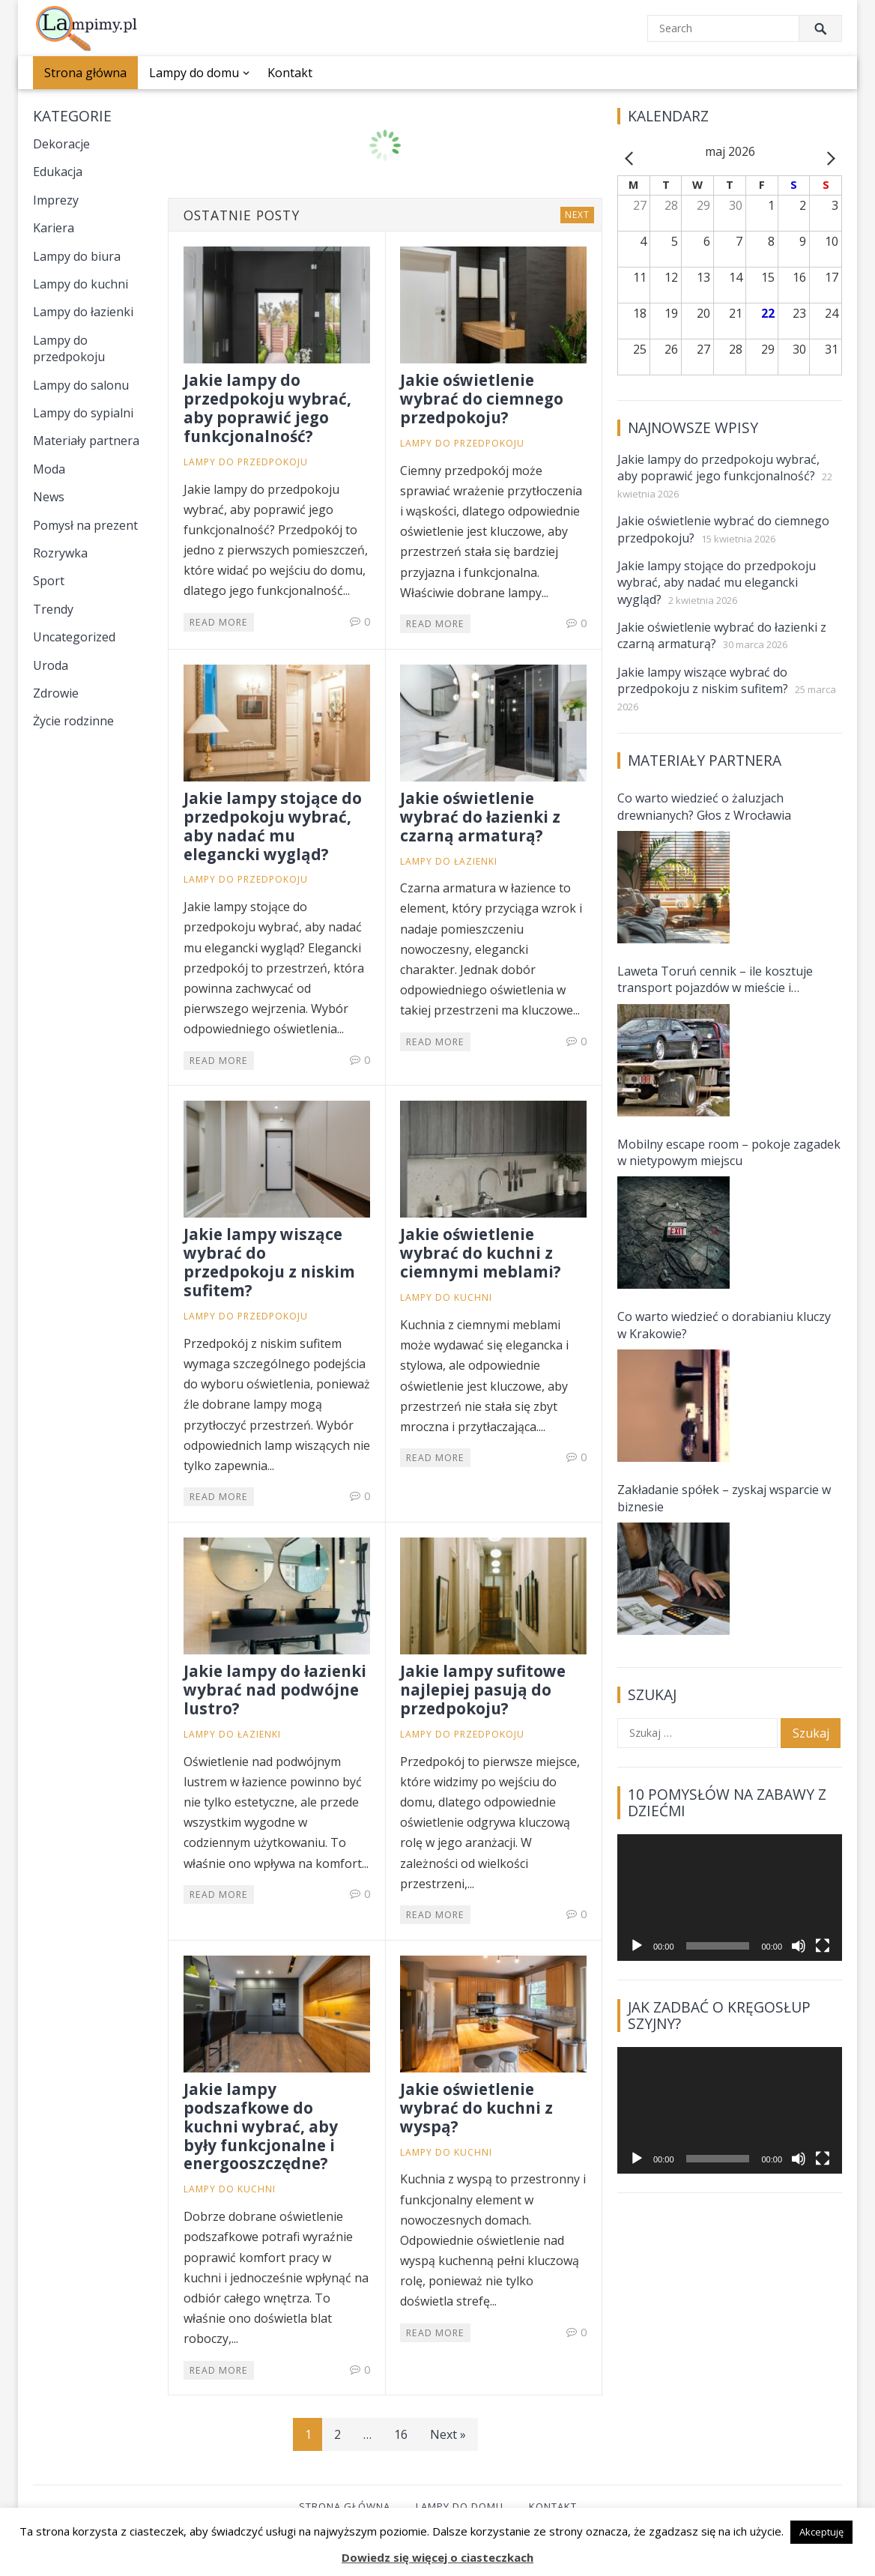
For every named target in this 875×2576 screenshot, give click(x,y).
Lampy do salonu (81, 385)
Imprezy (56, 200)
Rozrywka (60, 553)
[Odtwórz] (636, 1945)
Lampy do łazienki (83, 311)
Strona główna (85, 72)
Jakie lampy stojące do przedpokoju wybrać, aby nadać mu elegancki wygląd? (273, 826)
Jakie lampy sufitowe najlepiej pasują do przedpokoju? (483, 1689)
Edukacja (57, 171)
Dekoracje (61, 144)
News (48, 497)
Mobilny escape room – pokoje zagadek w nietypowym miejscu (729, 1152)
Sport (48, 580)
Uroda (50, 665)
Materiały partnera (86, 440)
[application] (729, 1897)
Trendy (53, 609)
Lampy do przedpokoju (69, 348)
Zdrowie (56, 693)
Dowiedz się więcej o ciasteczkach (437, 2557)
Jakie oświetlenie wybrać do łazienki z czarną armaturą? (480, 816)
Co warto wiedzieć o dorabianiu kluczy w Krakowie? (724, 1324)
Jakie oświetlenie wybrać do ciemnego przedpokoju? (481, 398)
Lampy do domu (194, 72)
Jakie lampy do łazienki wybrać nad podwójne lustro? (275, 1689)
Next (577, 214)
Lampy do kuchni (80, 284)
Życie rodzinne (73, 721)
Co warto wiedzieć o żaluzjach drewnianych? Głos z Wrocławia (704, 806)
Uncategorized (74, 637)
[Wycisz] (798, 1945)
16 (401, 2434)
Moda (49, 469)
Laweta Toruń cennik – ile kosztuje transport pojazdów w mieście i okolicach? (715, 980)
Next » (448, 2434)
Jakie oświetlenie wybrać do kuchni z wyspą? (476, 2107)
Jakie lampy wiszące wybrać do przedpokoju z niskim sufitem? (269, 1262)
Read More (219, 622)
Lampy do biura (77, 256)
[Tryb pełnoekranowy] (822, 1945)
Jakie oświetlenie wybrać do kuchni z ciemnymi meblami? (480, 1253)
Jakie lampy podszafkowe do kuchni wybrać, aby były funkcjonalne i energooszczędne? (261, 2126)
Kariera (53, 228)
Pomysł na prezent (85, 525)
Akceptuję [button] (821, 2532)
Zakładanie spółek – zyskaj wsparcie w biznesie (724, 1497)
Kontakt (289, 72)
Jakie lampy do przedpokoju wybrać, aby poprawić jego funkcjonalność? (267, 408)
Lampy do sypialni (83, 413)
